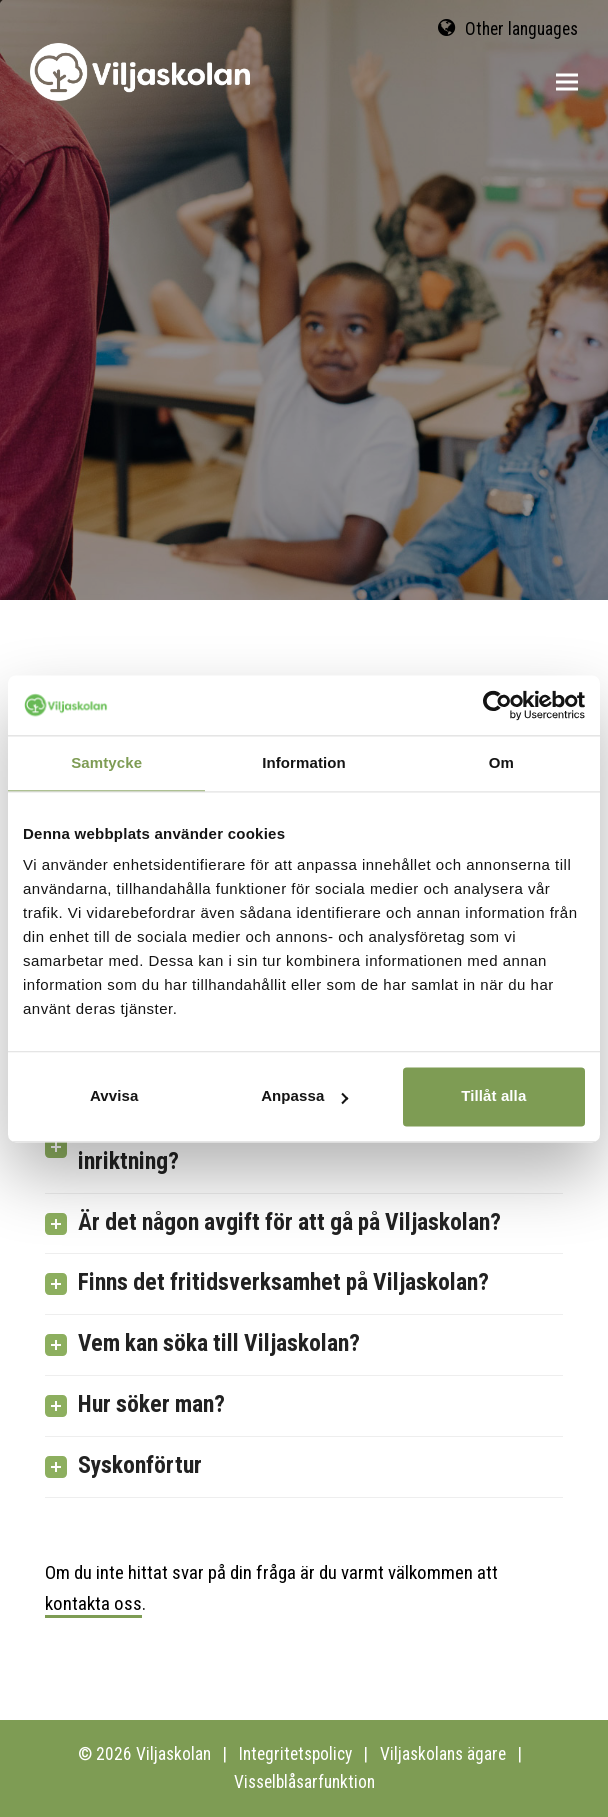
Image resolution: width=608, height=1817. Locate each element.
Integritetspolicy (295, 1754)
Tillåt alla (493, 1095)
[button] (567, 82)
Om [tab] (501, 762)
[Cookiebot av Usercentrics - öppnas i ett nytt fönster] (497, 705)
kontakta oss (93, 1603)
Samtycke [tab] (106, 762)
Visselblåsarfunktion (304, 1782)
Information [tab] (304, 762)
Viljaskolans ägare (443, 1754)
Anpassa (304, 1095)
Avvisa (114, 1095)
